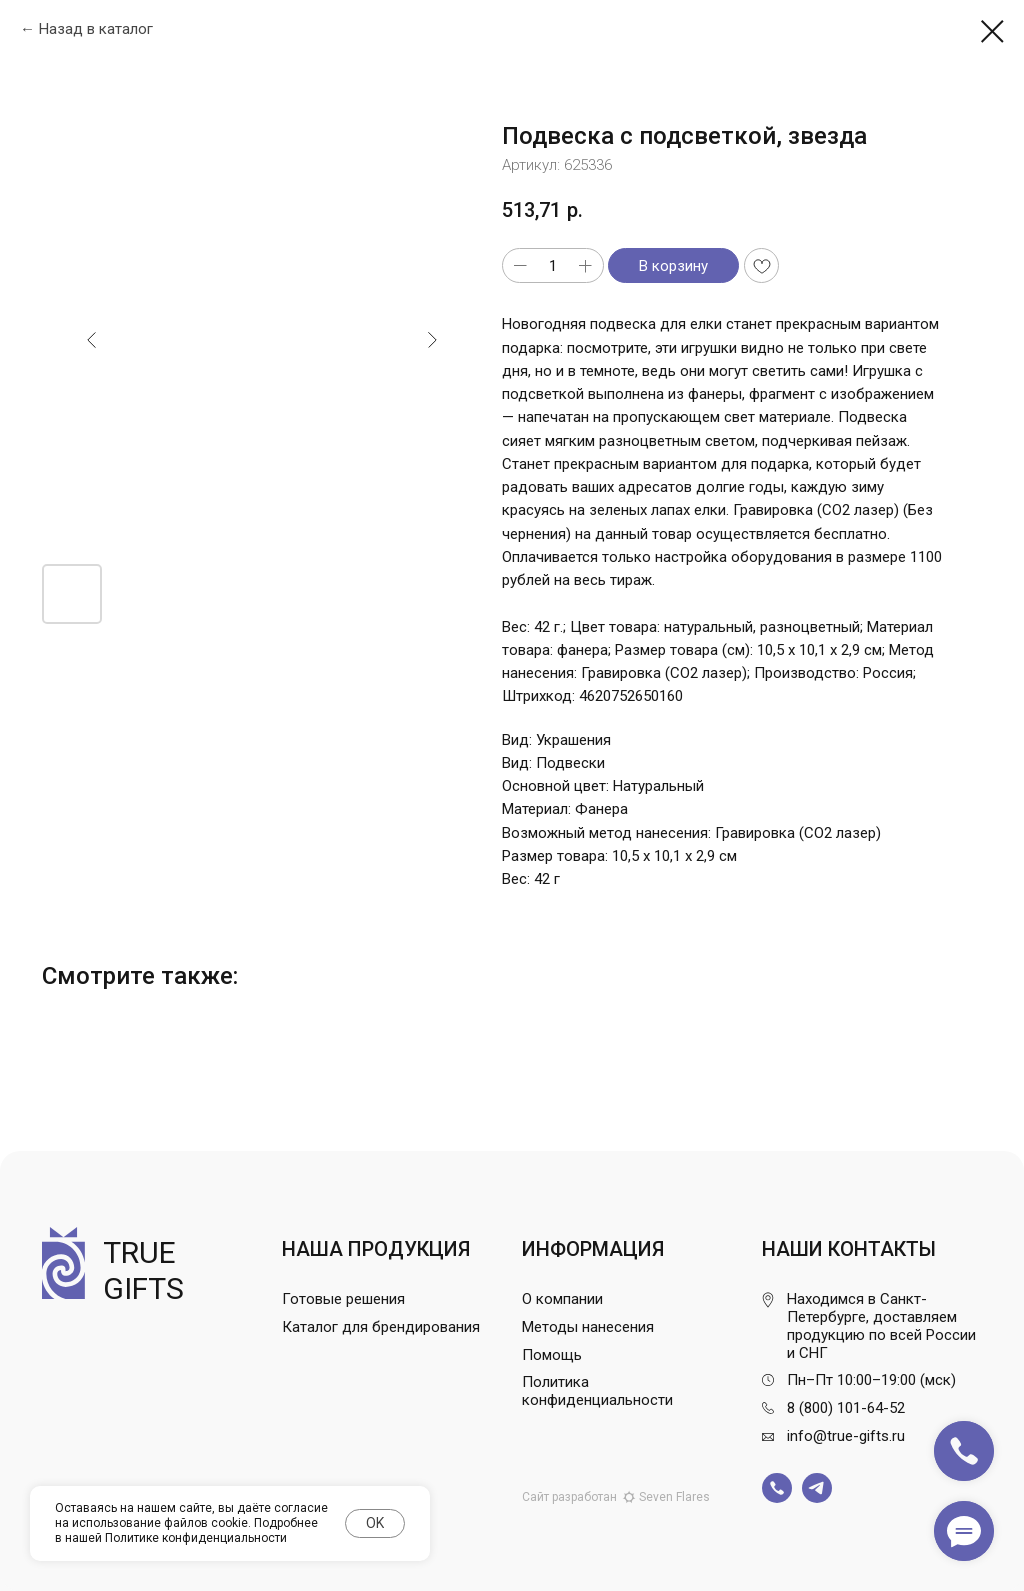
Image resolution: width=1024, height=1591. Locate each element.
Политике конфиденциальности (196, 1538)
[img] (777, 1488)
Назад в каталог (96, 29)
